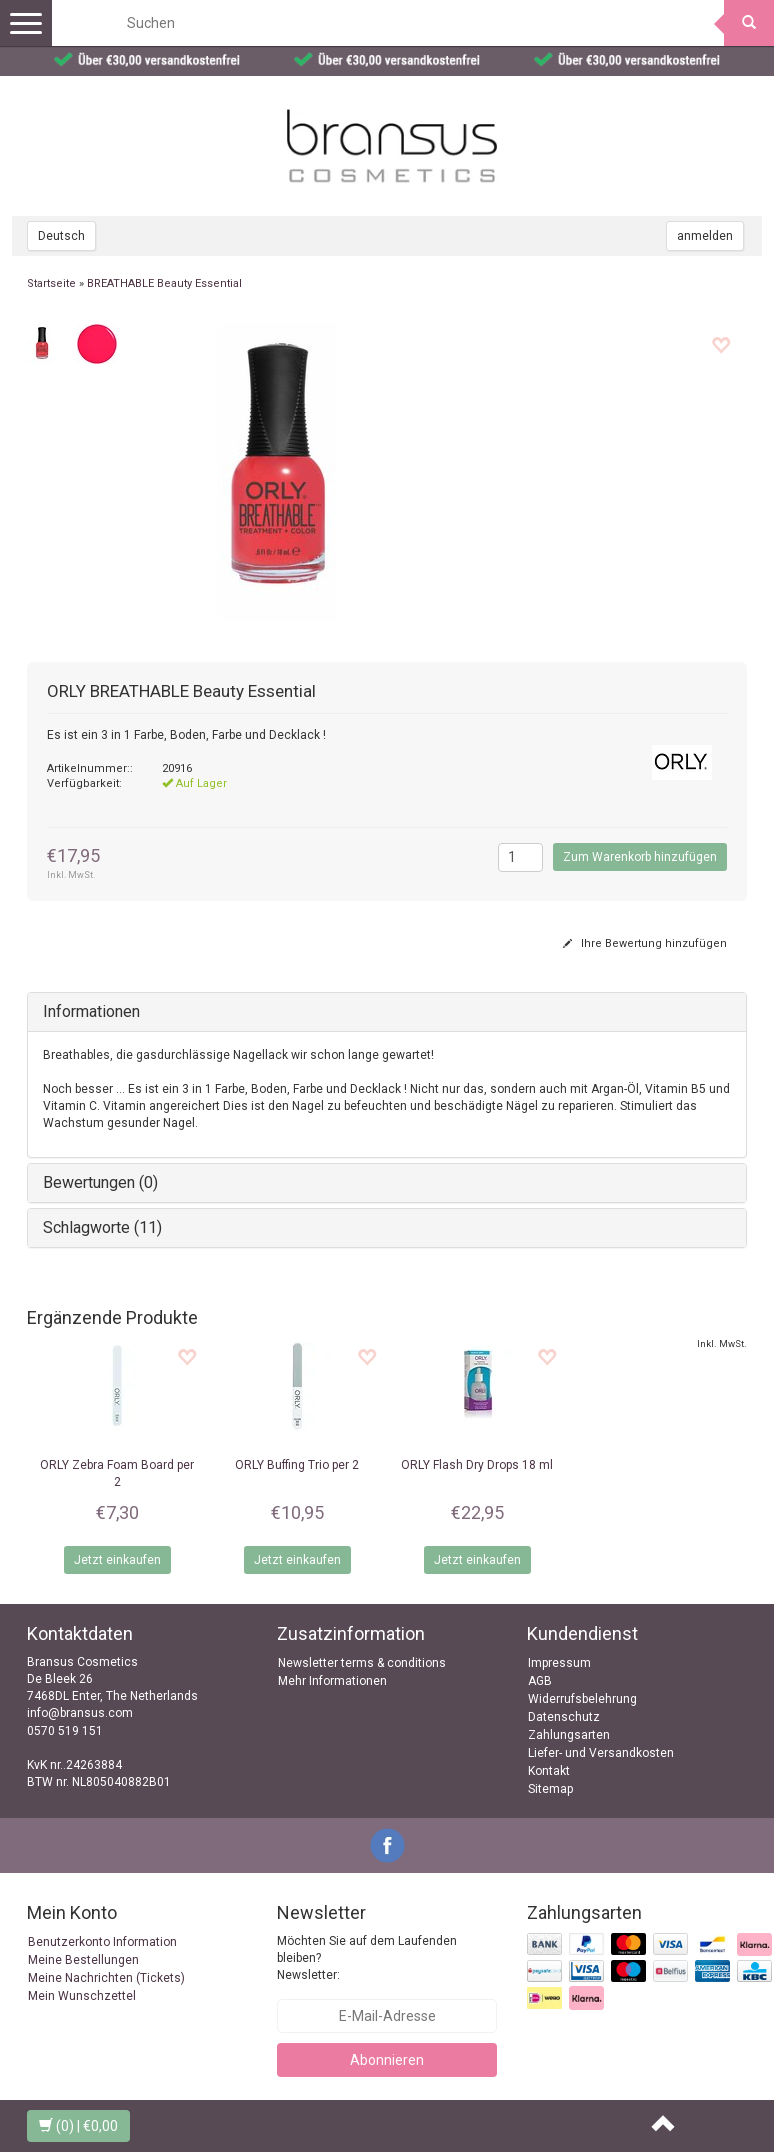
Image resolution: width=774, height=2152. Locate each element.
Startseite (51, 283)
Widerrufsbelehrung (582, 1699)
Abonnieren (387, 2060)
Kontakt (549, 1771)
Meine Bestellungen (83, 1960)
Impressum (559, 1663)
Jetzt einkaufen (117, 1560)
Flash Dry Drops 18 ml (477, 1465)
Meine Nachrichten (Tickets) (106, 1978)
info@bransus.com (80, 1713)
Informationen (91, 1011)
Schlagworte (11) (102, 1227)
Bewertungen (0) (100, 1182)
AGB (540, 1681)
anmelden (705, 236)
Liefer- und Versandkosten (601, 1753)
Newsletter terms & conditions (362, 1663)
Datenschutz (564, 1717)
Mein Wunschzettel (82, 1996)
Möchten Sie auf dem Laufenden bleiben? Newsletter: (367, 1958)
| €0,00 (78, 2126)
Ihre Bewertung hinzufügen (645, 943)
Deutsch (61, 236)
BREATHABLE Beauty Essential (164, 283)
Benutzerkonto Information (102, 1942)
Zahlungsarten (569, 1735)
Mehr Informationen (332, 1681)
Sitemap (550, 1789)
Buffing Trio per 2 (297, 1465)
